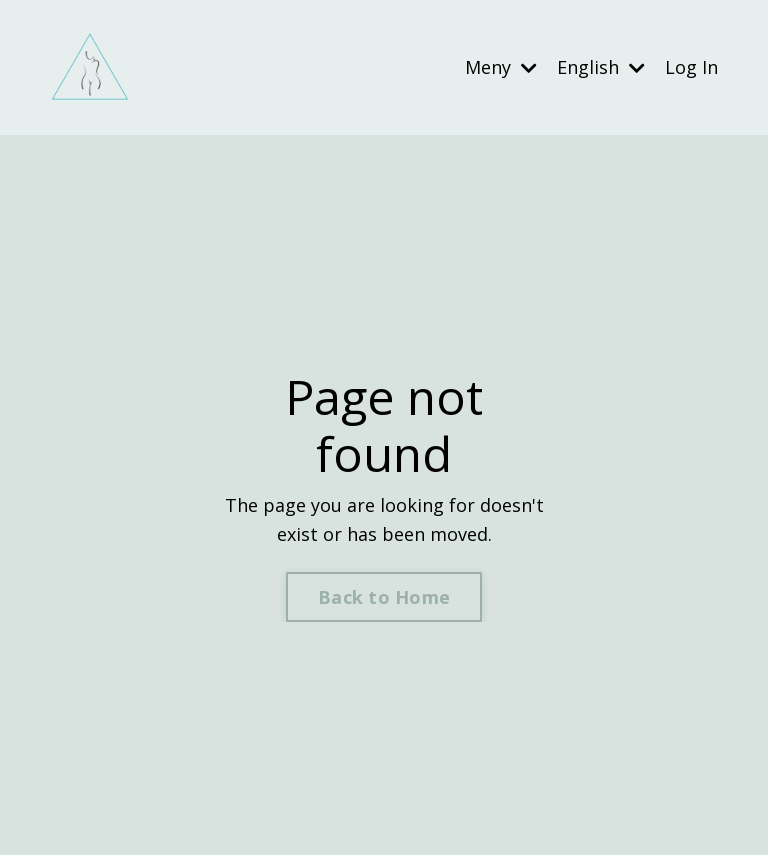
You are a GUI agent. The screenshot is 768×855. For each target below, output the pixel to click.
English (601, 67)
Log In (691, 67)
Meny (501, 67)
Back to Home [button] (384, 597)
